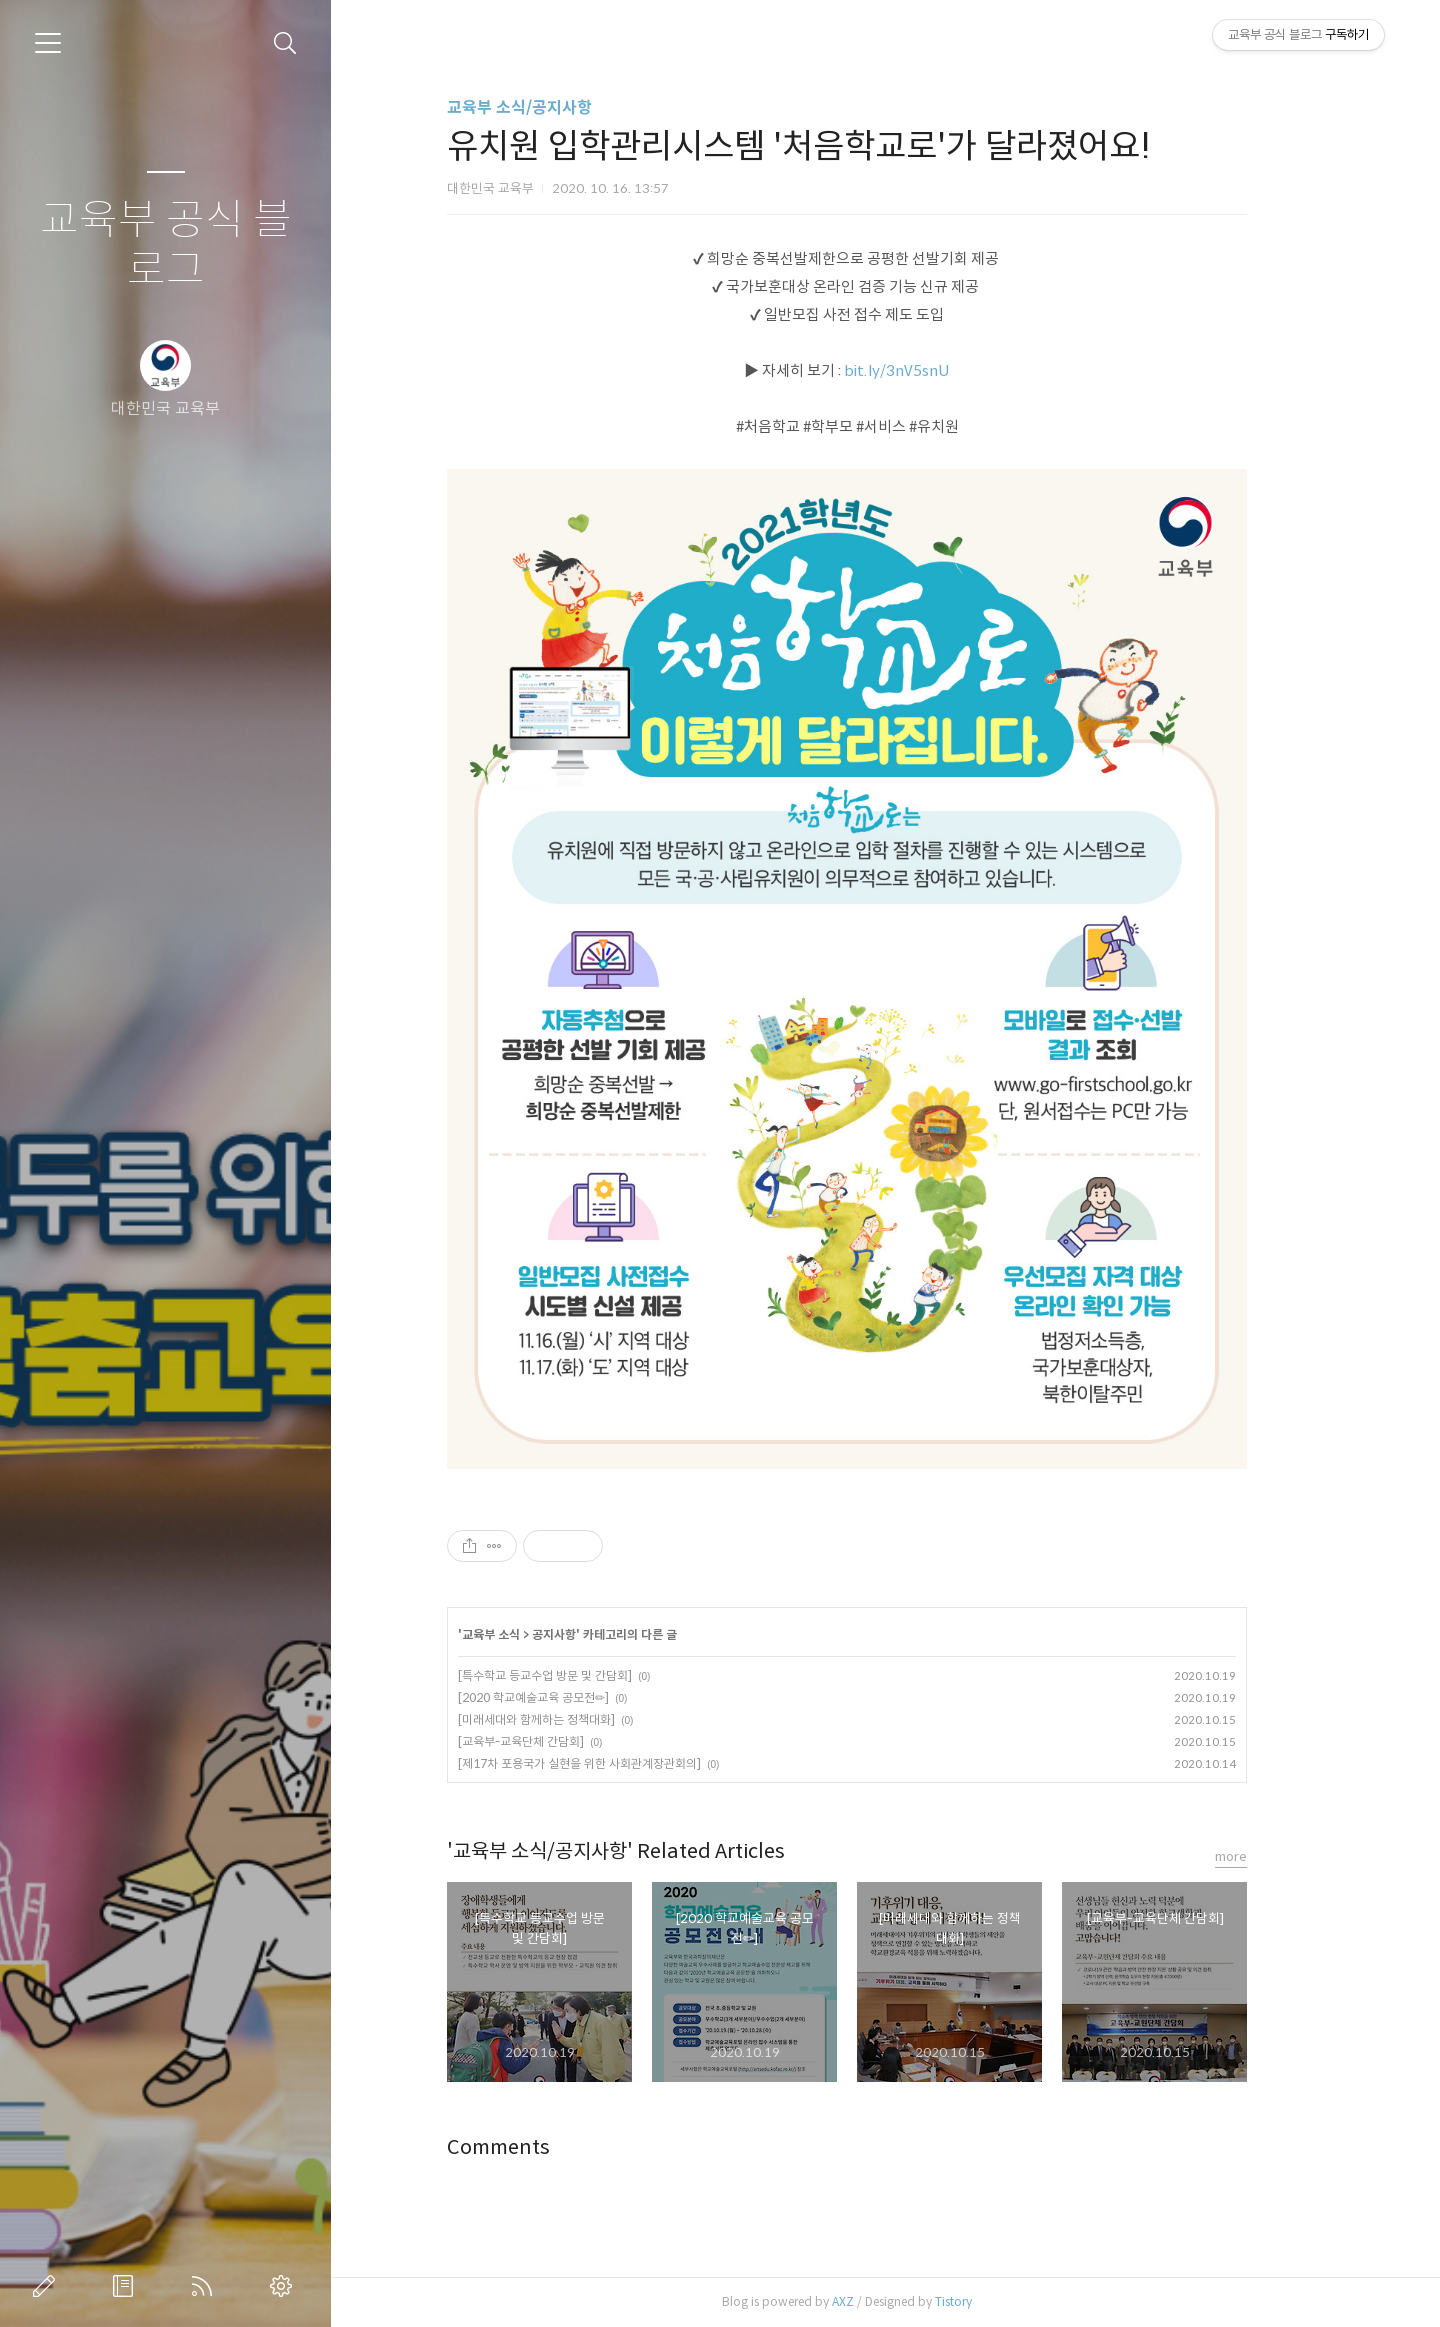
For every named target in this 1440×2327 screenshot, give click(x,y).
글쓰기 (48, 2286)
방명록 (127, 2286)
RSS (206, 2286)
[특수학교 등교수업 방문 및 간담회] (584, 1675)
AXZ (882, 2301)
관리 (285, 2286)
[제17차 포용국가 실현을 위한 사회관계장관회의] (618, 1763)
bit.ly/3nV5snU (936, 370)
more (1270, 1856)
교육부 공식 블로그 (166, 245)
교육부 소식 (530, 1634)
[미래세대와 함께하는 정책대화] (575, 1719)
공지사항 (593, 1634)
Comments (537, 2147)
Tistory (992, 2301)
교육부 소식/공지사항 (558, 107)
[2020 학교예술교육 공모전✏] (572, 1697)
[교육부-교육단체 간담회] (560, 1741)
